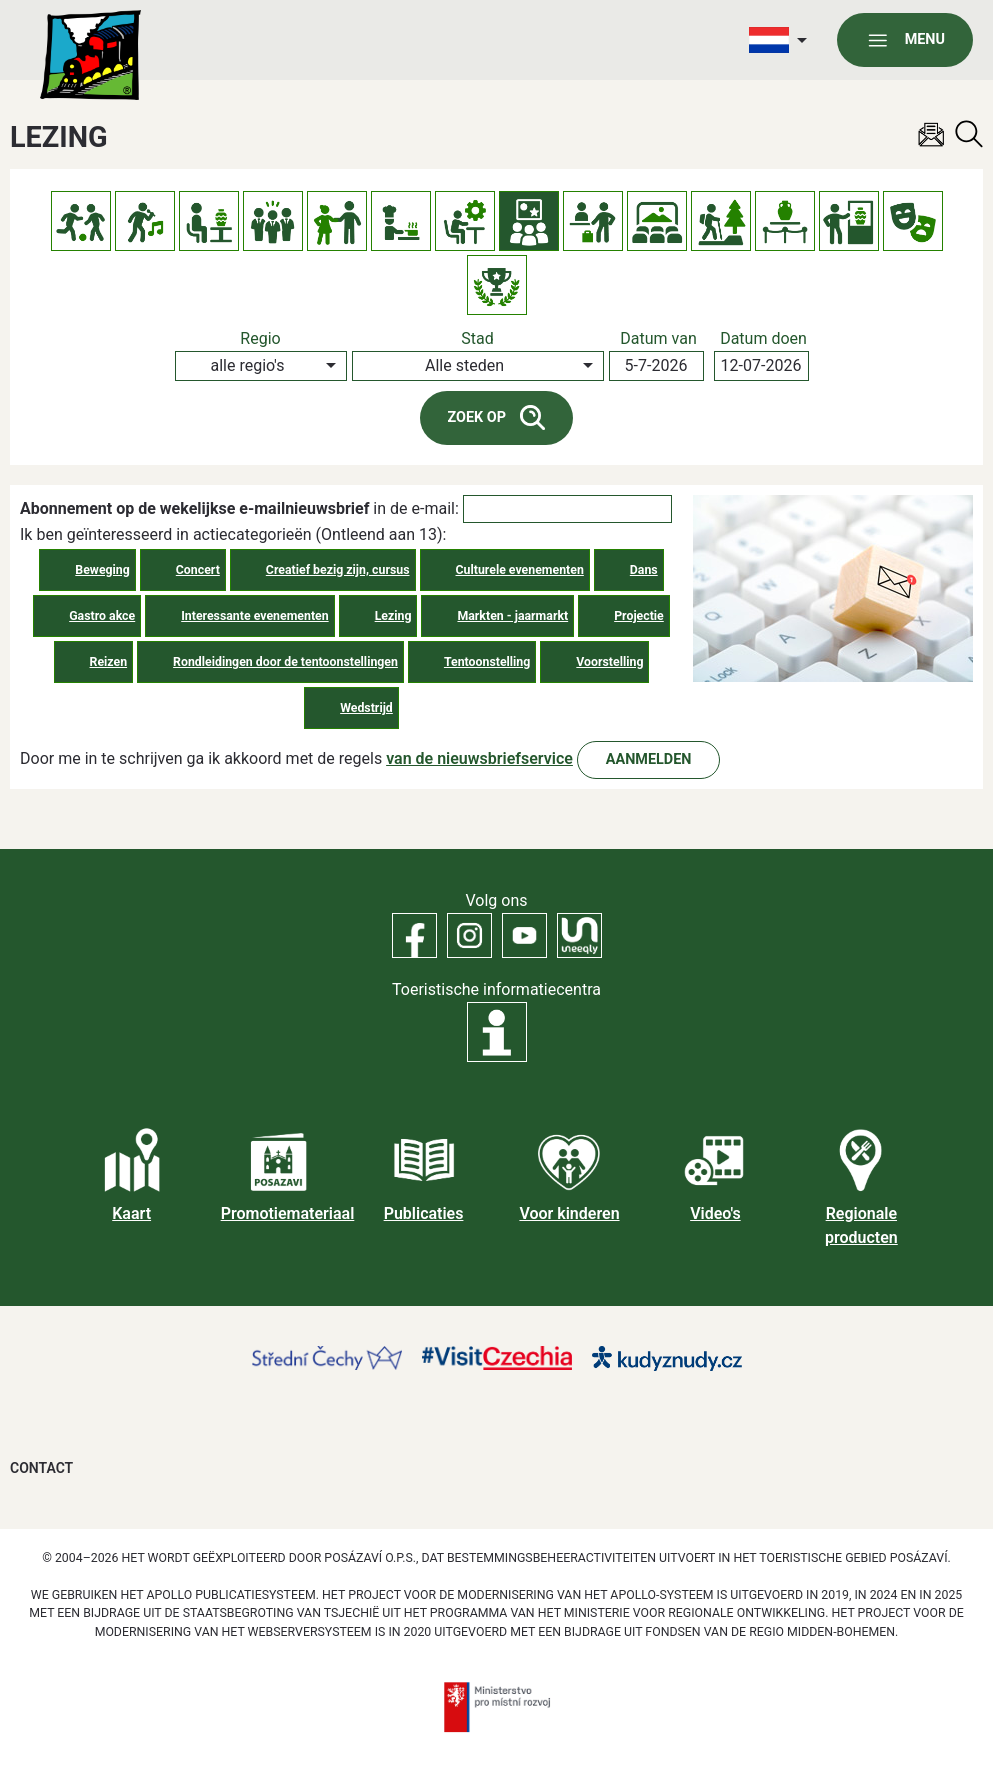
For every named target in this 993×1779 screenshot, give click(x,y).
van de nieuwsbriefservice (479, 758)
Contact (41, 1468)
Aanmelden (649, 759)
